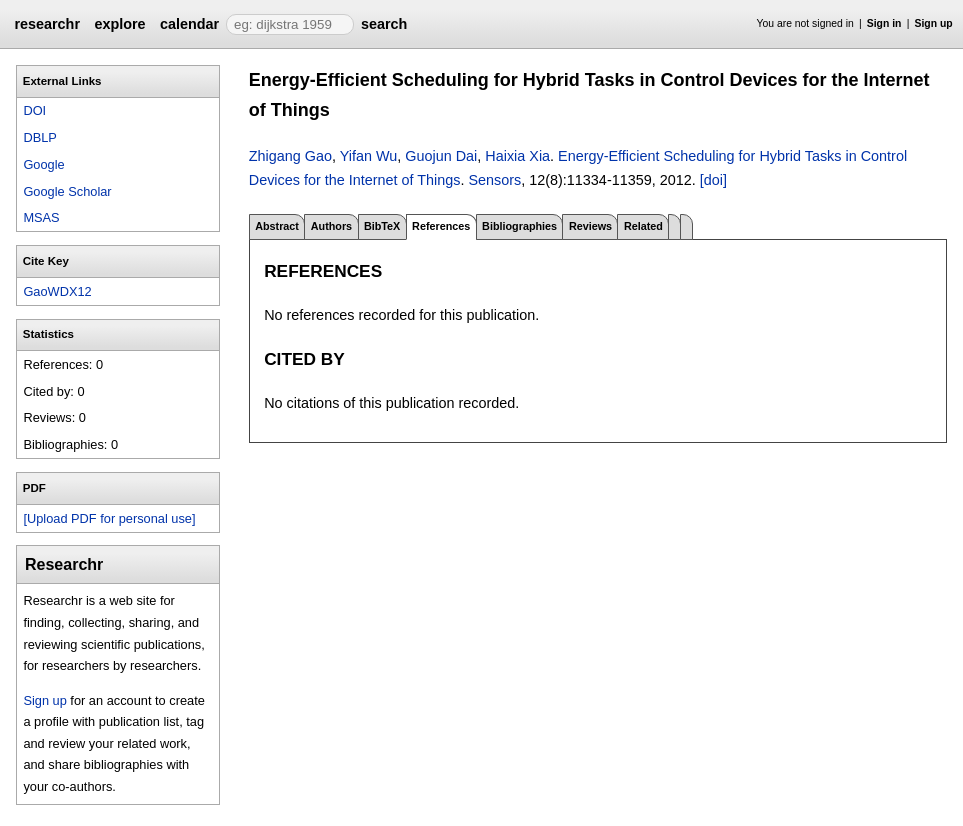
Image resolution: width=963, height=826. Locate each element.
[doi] (713, 180)
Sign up (934, 23)
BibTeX (382, 226)
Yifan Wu (369, 156)
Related (643, 226)
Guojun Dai (441, 156)
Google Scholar (67, 191)
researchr (47, 24)
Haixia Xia (517, 156)
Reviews (590, 226)
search (384, 24)
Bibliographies (519, 226)
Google (43, 164)
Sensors (494, 180)
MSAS (41, 217)
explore (119, 24)
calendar (189, 24)
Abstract (277, 226)
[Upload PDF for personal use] (109, 518)
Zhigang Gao (290, 156)
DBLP (39, 137)
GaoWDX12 (57, 291)
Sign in (884, 23)
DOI (34, 110)
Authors (331, 226)
